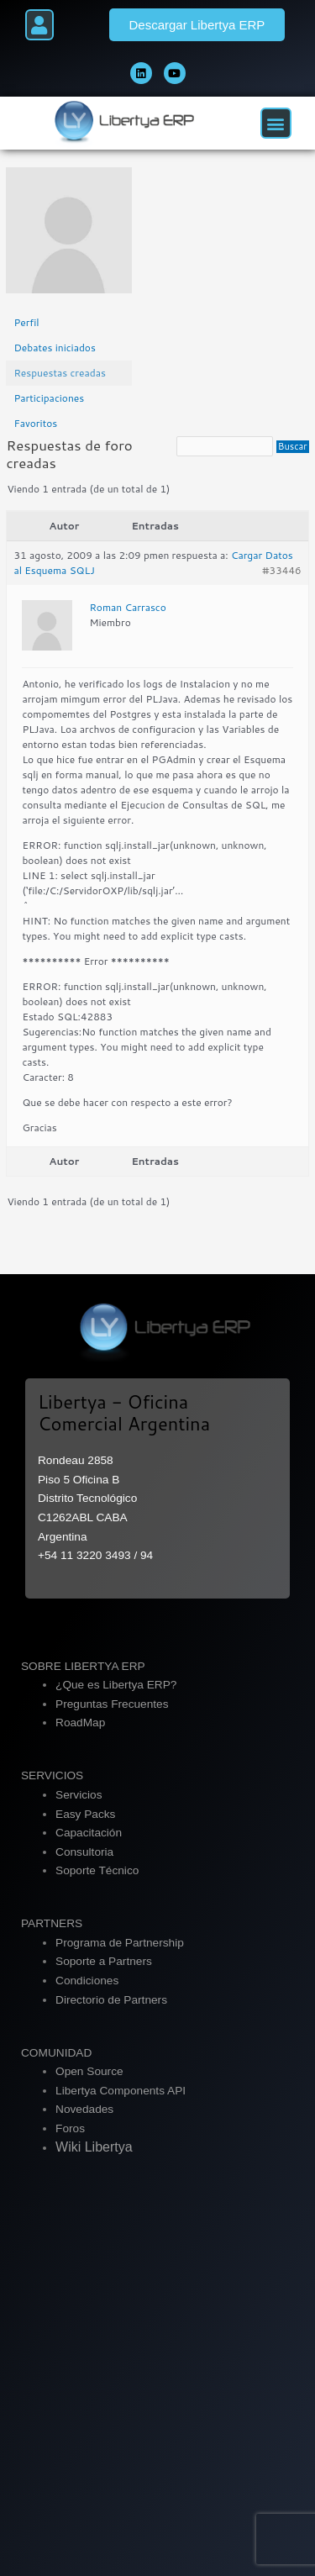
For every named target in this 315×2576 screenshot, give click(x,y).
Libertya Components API (120, 2090)
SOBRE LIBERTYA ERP (83, 1666)
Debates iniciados (54, 347)
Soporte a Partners (103, 1961)
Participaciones (48, 398)
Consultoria (84, 1852)
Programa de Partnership (119, 1942)
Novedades (84, 2109)
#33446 (281, 570)
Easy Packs (85, 1814)
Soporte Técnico (97, 1870)
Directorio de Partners (111, 2000)
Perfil (26, 322)
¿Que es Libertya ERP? (115, 1684)
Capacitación (88, 1832)
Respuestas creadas (59, 373)
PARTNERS (51, 1923)
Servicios (78, 1794)
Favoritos (35, 423)
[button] (39, 24)
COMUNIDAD (56, 2053)
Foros (70, 2128)
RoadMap (80, 1722)
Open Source (89, 2071)
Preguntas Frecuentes (112, 1704)
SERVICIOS (52, 1775)
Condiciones (86, 1980)
